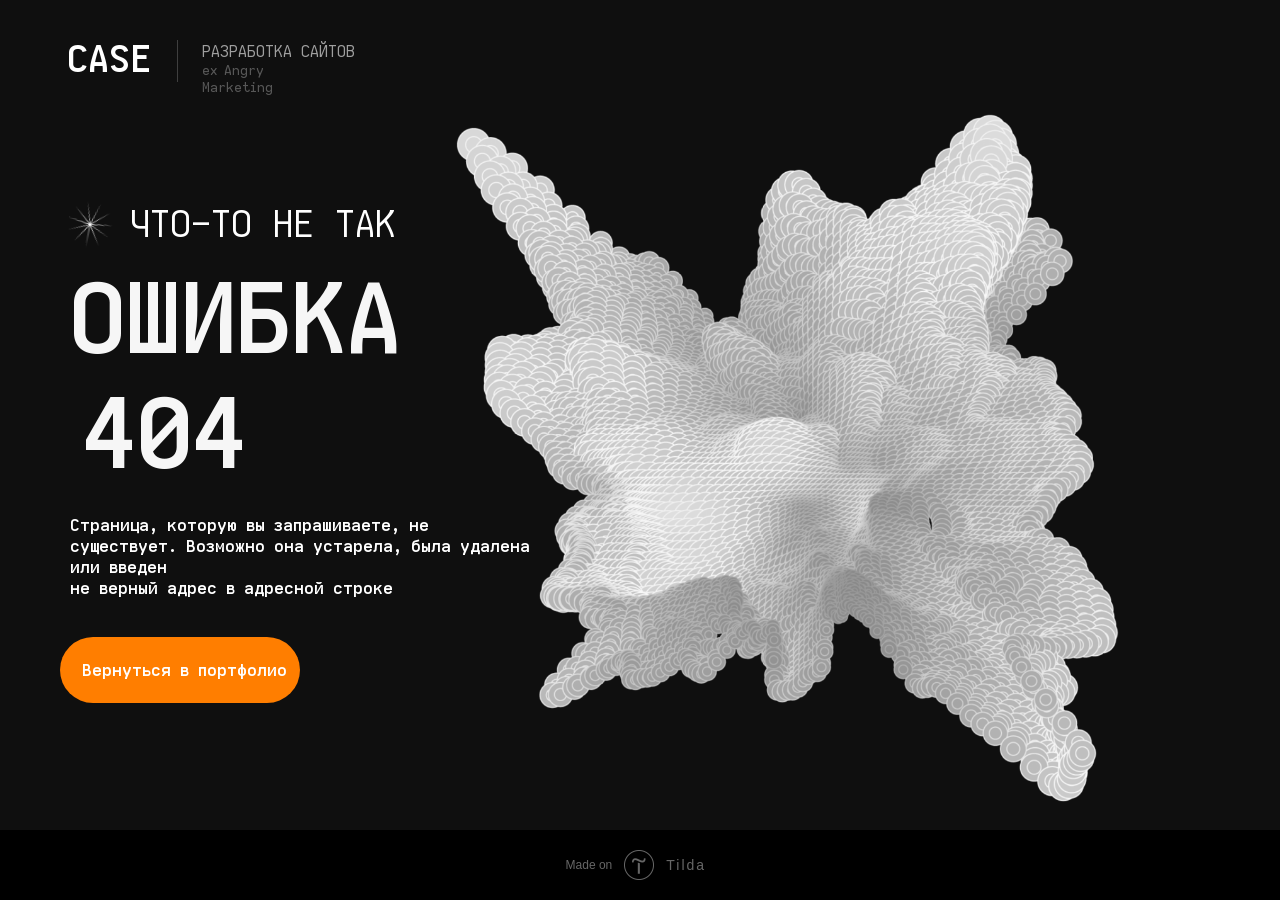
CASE (109, 59)
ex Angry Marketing (237, 79)
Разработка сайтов (278, 51)
